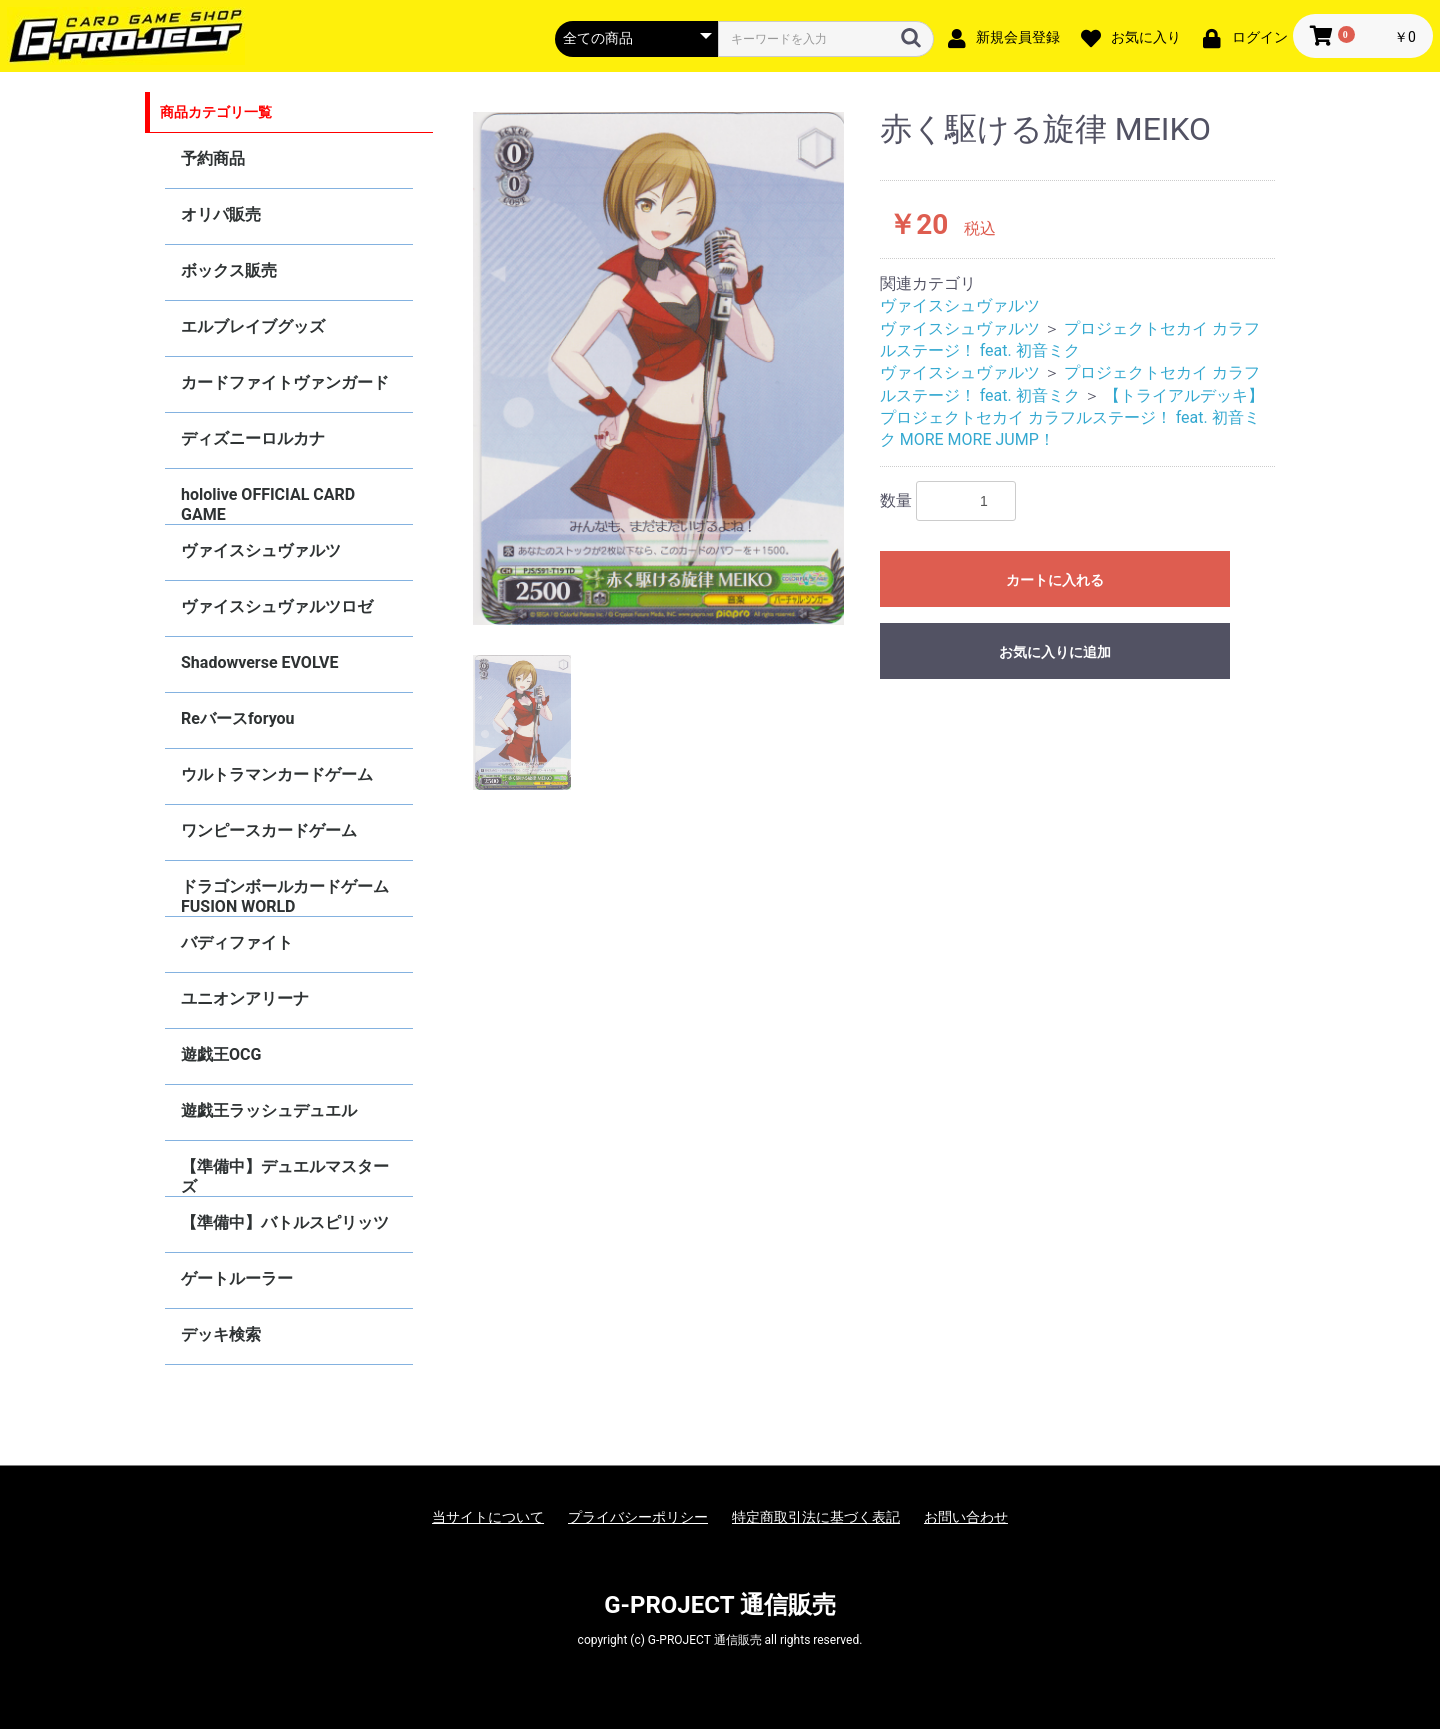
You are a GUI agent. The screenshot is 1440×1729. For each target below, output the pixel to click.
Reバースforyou (238, 718)
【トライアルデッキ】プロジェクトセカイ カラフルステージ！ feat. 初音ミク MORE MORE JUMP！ (1072, 418)
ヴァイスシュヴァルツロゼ (277, 606)
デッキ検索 (221, 1334)
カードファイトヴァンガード (285, 382)
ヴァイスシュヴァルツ (261, 550)
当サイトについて (488, 1517)
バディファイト (237, 942)
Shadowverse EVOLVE (259, 662)
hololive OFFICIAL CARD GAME (268, 504)
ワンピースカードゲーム (269, 830)
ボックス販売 (229, 270)
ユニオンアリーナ (245, 998)
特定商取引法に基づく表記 (816, 1517)
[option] (659, 368)
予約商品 (213, 158)
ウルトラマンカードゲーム (277, 774)
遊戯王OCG (221, 1054)
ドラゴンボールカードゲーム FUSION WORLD (285, 896)
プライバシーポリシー (638, 1517)
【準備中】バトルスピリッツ (285, 1222)
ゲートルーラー (237, 1278)
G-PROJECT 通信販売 (720, 1605)
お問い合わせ (966, 1517)
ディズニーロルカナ (253, 438)
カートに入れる (1055, 580)
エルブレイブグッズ (253, 326)
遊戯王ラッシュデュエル (269, 1110)
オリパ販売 (221, 214)
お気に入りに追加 (1055, 652)
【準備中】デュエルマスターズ (285, 1176)
